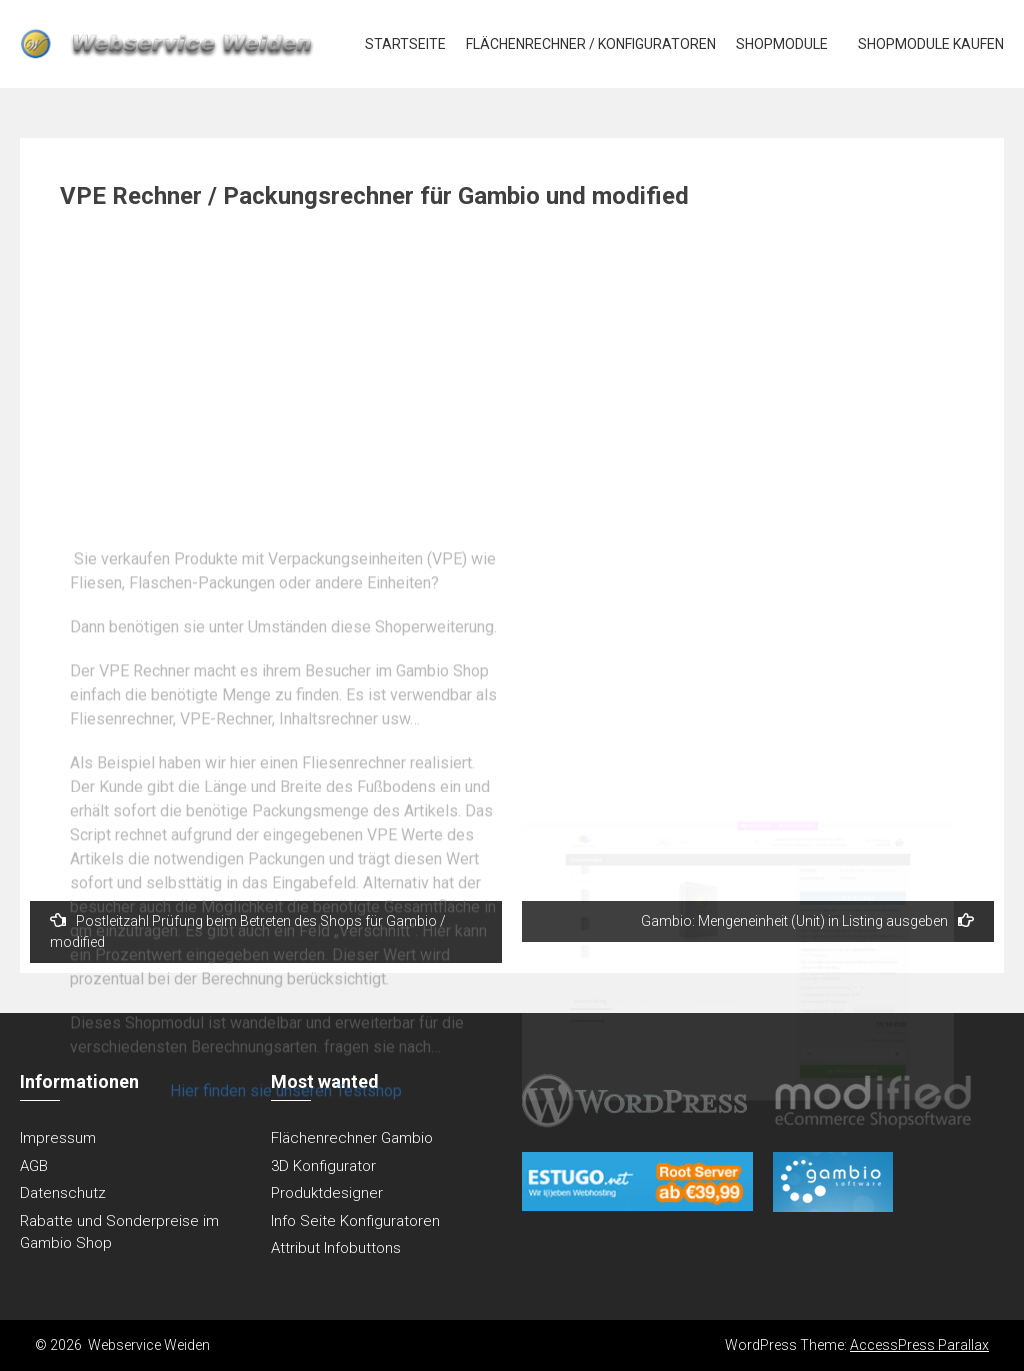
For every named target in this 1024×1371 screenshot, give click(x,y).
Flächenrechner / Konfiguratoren (591, 44)
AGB (34, 1166)
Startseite (405, 44)
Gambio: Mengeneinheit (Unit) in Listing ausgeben (807, 920)
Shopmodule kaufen (931, 44)
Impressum (58, 1138)
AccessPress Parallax (919, 1345)
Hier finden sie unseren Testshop (286, 1246)
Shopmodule (782, 44)
